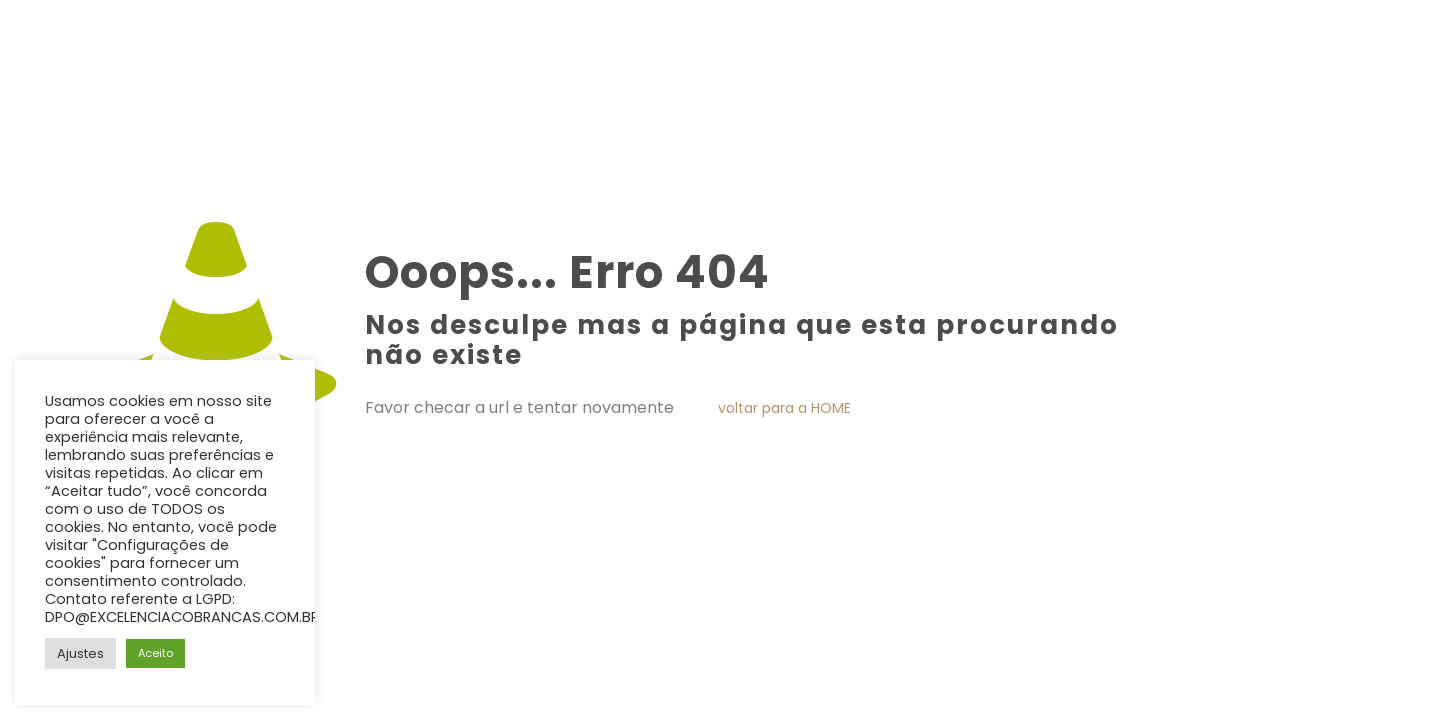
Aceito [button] (155, 653)
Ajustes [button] (80, 653)
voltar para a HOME (784, 408)
